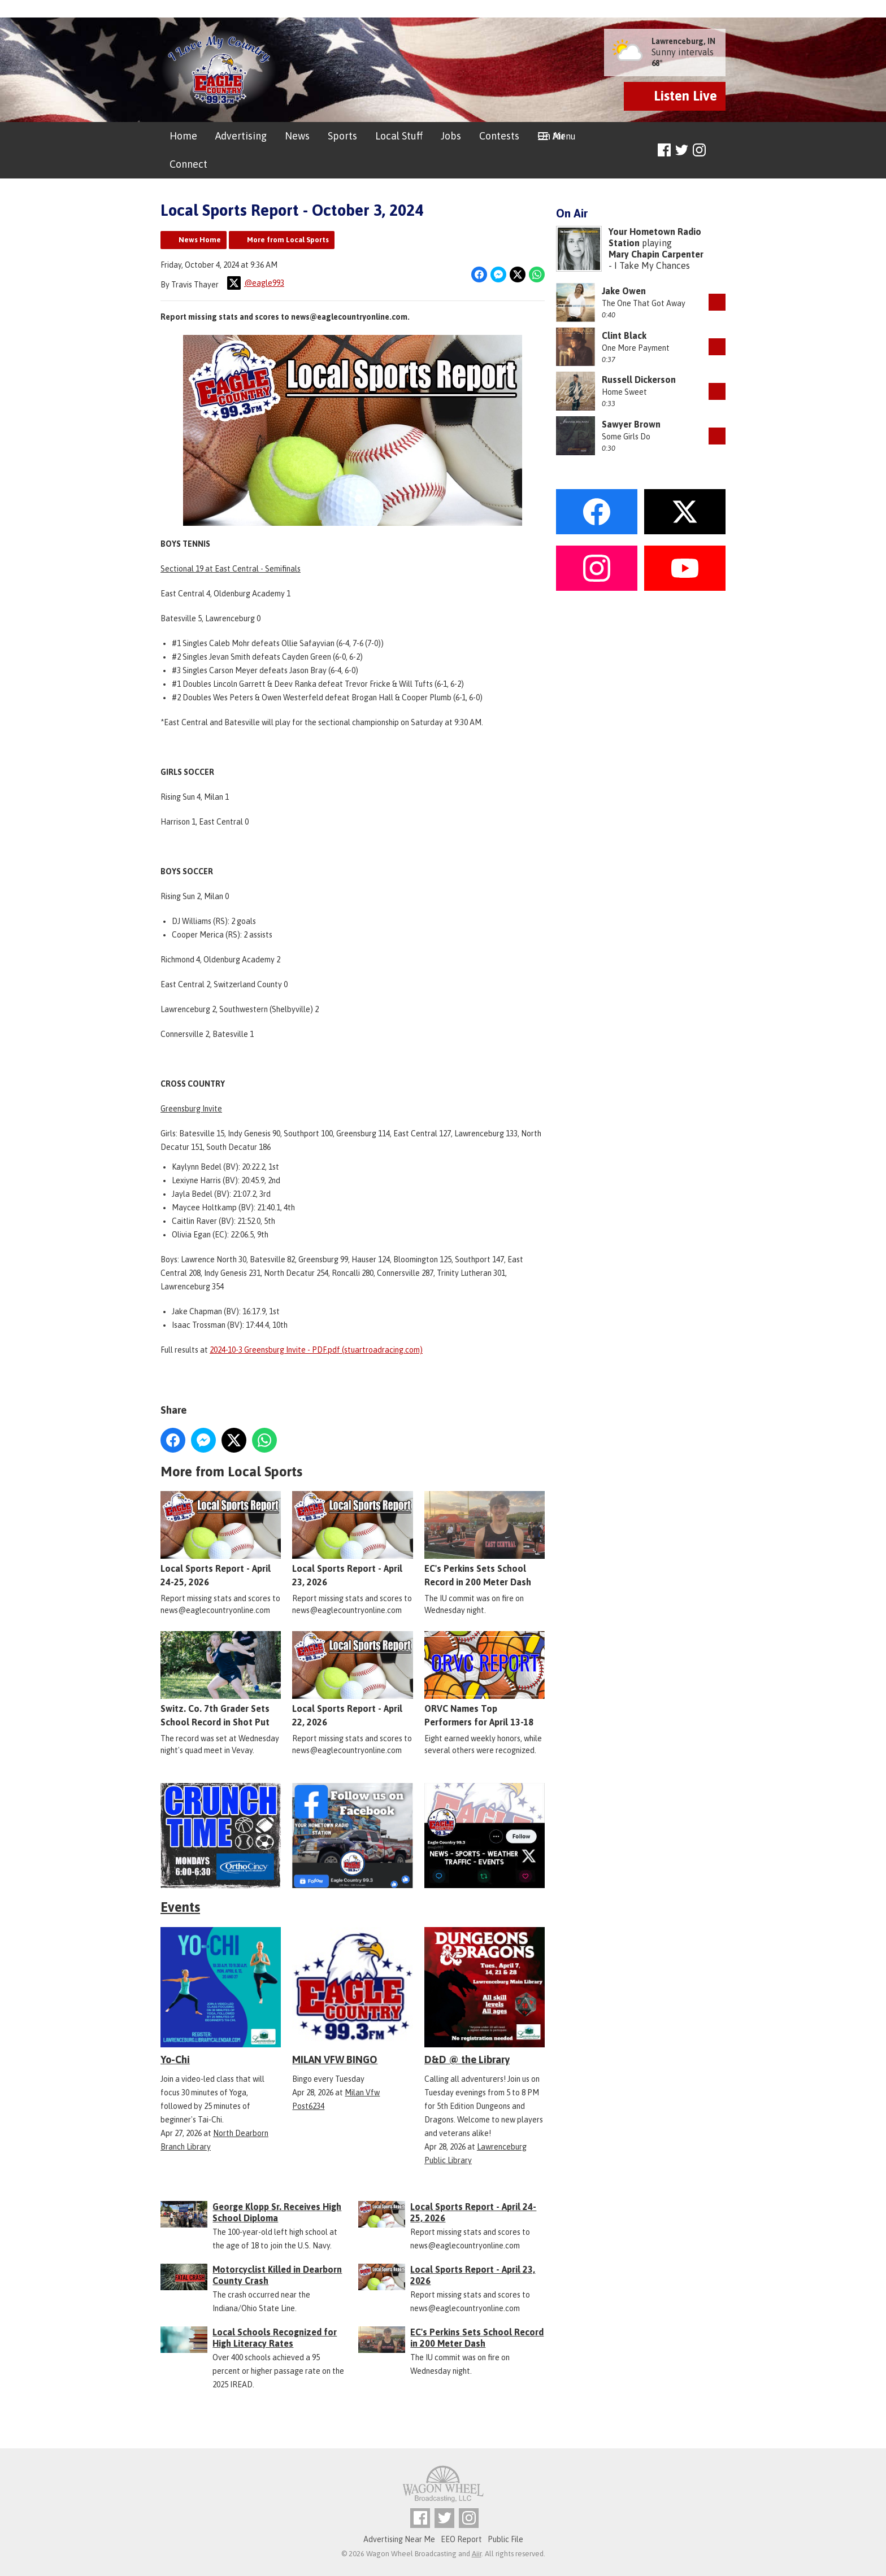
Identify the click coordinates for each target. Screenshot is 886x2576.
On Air (551, 136)
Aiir (476, 2553)
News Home (200, 240)
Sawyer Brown (631, 424)
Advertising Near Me (399, 2539)
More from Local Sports (288, 240)
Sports (342, 136)
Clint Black (624, 335)
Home (183, 136)
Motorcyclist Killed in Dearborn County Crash (277, 2275)
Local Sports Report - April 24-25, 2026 (220, 1540)
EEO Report (461, 2539)
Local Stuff (399, 136)
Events (180, 1907)
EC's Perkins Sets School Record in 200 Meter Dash (484, 1540)
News (297, 136)
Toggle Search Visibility (718, 150)
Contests (499, 136)
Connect (188, 164)
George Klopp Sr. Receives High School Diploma (276, 2212)
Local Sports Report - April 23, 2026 (352, 1540)
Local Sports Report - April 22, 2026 (352, 1680)
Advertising (241, 136)
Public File (505, 2539)
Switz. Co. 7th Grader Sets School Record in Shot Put (220, 1680)
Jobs (451, 136)
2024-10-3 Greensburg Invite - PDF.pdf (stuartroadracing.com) (316, 1349)
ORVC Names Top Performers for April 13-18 (484, 1680)
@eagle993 (255, 283)
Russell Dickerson (639, 379)
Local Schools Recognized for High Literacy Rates (274, 2337)
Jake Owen (624, 291)
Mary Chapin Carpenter (656, 254)
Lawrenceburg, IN (683, 41)
